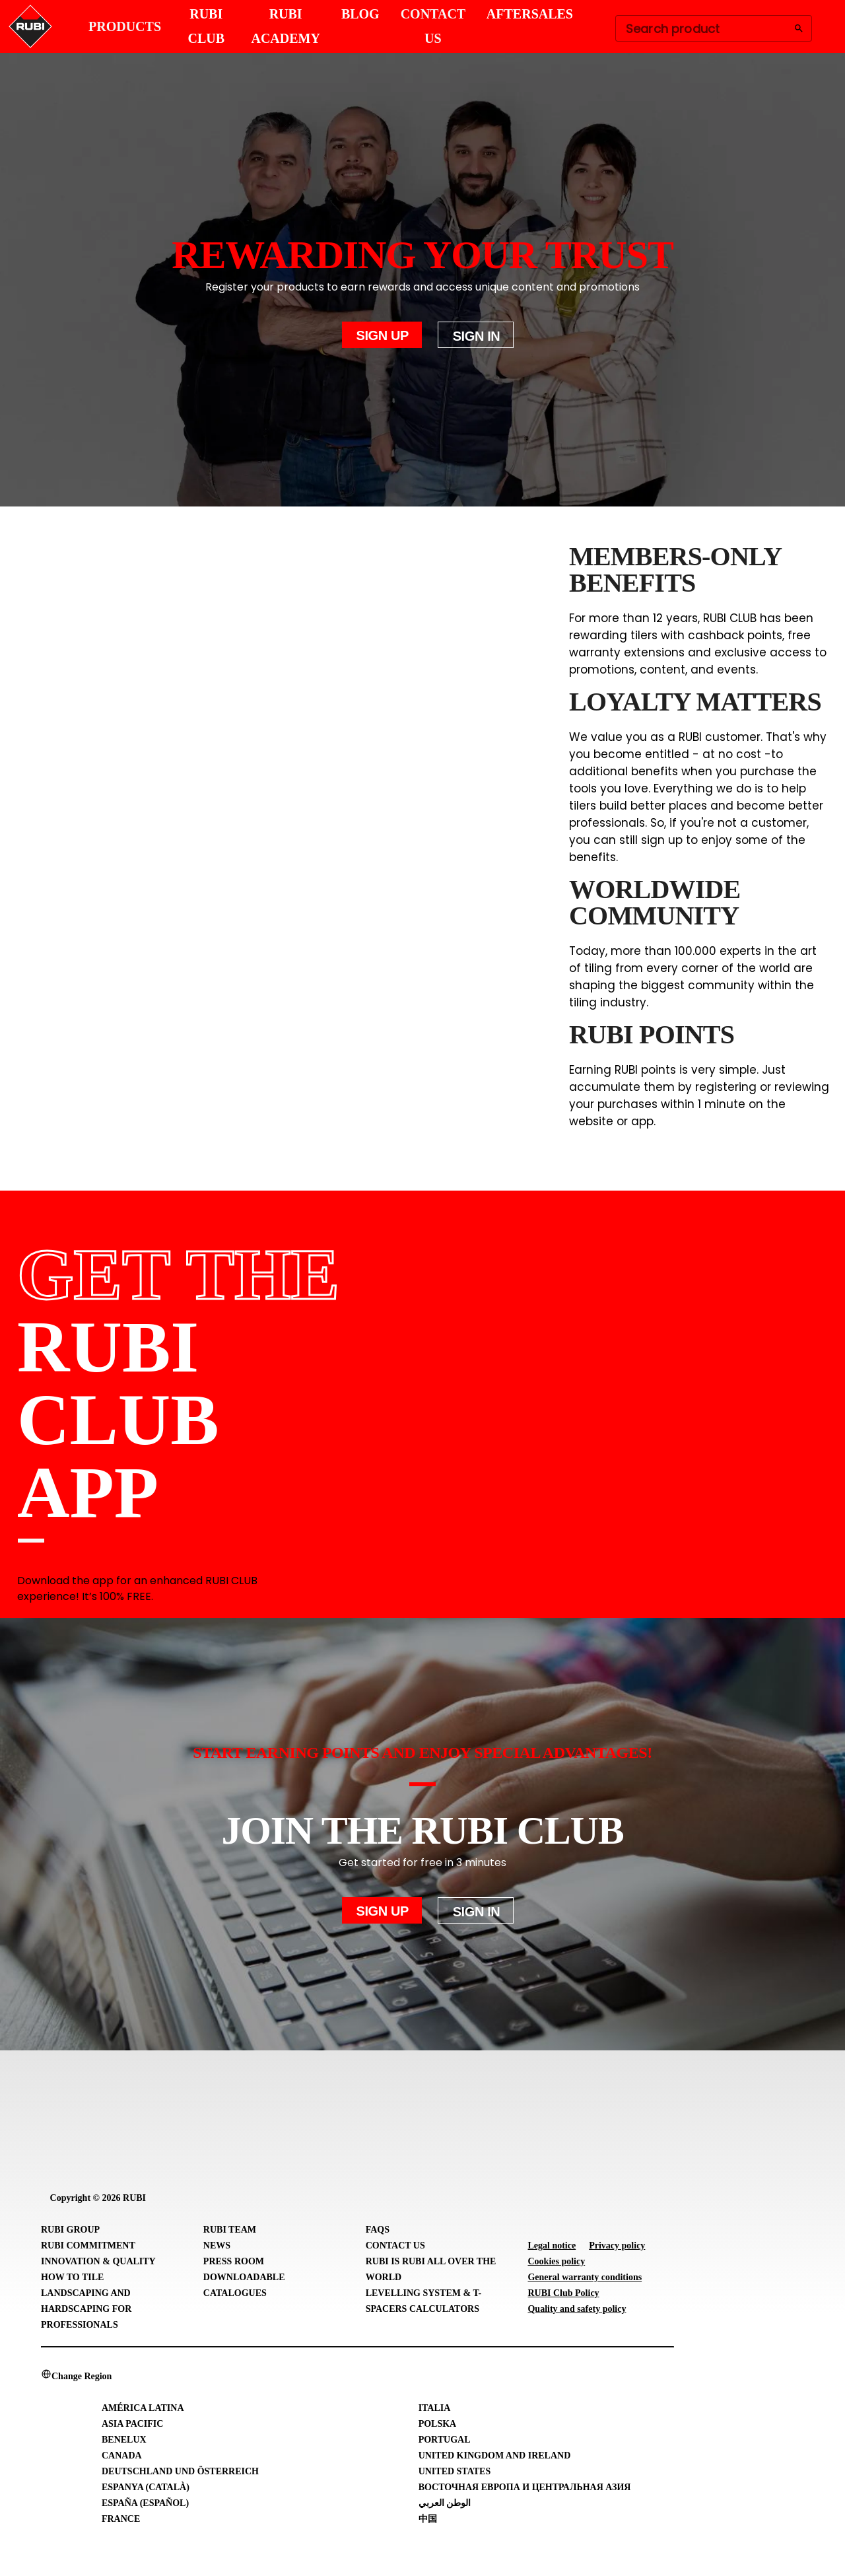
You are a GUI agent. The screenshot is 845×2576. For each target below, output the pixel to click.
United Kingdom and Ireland (495, 2455)
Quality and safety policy (576, 2309)
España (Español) (145, 2503)
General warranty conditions (584, 2277)
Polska (438, 2424)
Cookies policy (556, 2261)
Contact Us (395, 2245)
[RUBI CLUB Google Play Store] (777, 1394)
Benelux (124, 2440)
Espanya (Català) (145, 2487)
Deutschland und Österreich (180, 2471)
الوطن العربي (445, 2503)
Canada (122, 2455)
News (216, 2245)
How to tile (72, 2277)
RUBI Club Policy (563, 2293)
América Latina (143, 2408)
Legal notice (551, 2245)
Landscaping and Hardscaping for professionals (86, 2309)
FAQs (377, 2230)
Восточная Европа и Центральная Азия (525, 2487)
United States (455, 2471)
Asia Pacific (132, 2424)
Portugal (445, 2440)
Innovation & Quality (98, 2261)
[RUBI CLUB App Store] (655, 1394)
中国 (428, 2519)
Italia (435, 2408)
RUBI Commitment (88, 2245)
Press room (233, 2261)
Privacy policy (617, 2245)
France (121, 2519)
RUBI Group (70, 2230)
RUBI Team (229, 2230)
